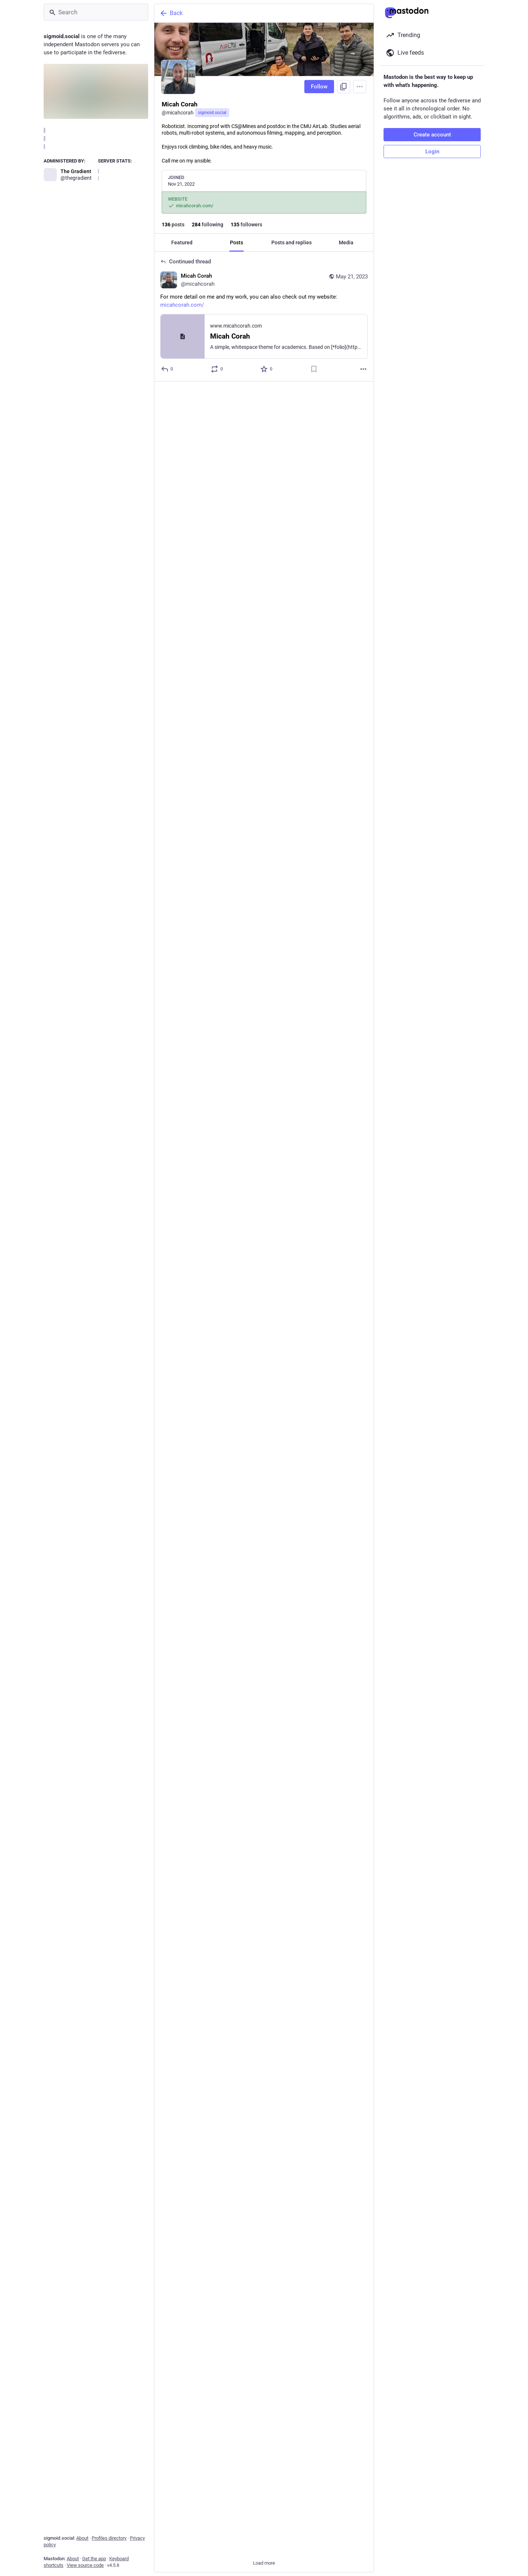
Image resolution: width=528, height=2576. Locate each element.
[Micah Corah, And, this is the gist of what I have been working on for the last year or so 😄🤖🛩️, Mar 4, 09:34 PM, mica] (264, 1194)
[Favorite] (267, 369)
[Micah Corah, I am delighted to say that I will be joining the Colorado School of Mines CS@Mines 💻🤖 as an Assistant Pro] (264, 1023)
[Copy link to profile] (343, 86)
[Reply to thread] (167, 369)
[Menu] (359, 86)
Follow (319, 86)
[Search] (96, 12)
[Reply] (167, 1047)
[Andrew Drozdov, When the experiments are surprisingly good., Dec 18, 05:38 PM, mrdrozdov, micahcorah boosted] (264, 2446)
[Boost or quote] (217, 369)
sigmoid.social (212, 112)
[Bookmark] (313, 369)
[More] (363, 369)
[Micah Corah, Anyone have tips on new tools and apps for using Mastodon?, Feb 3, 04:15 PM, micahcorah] (264, 2073)
